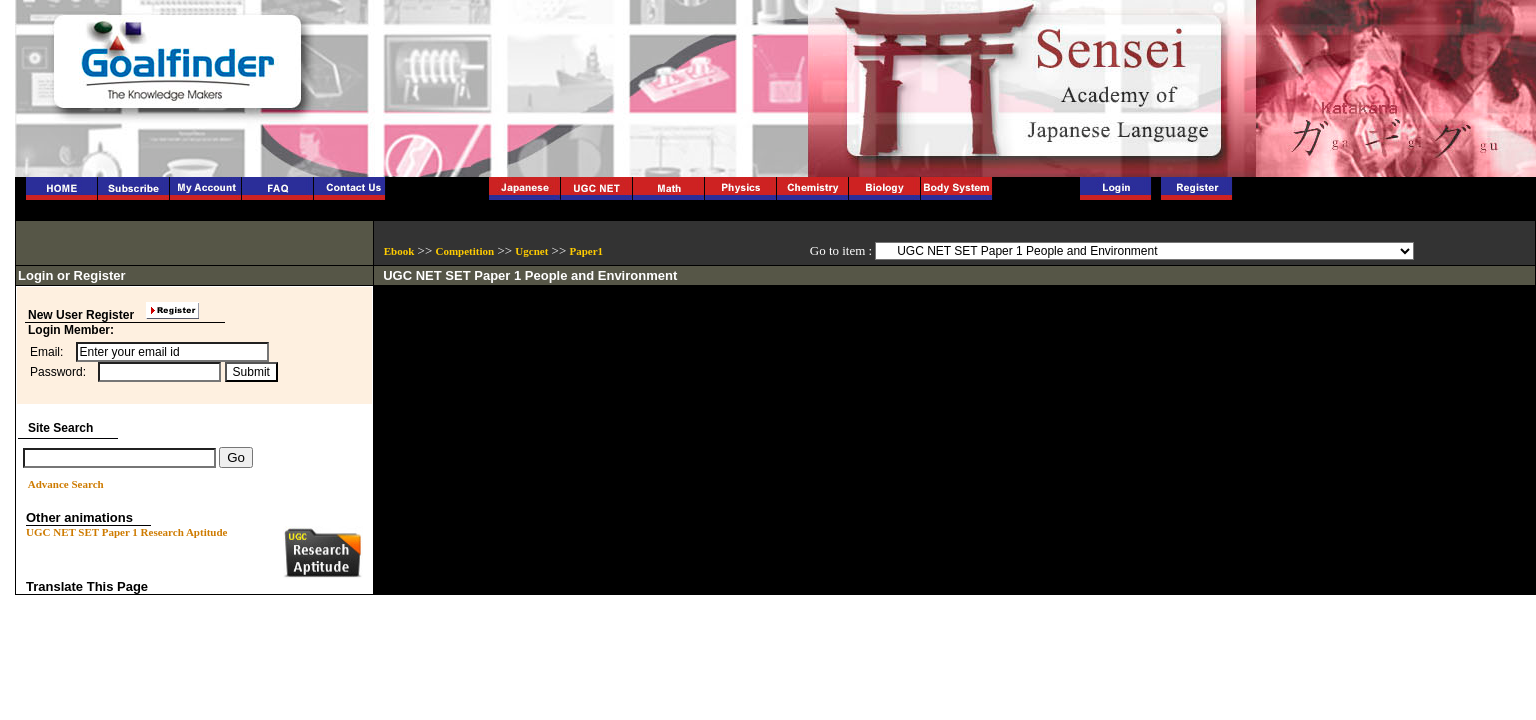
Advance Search (66, 484)
